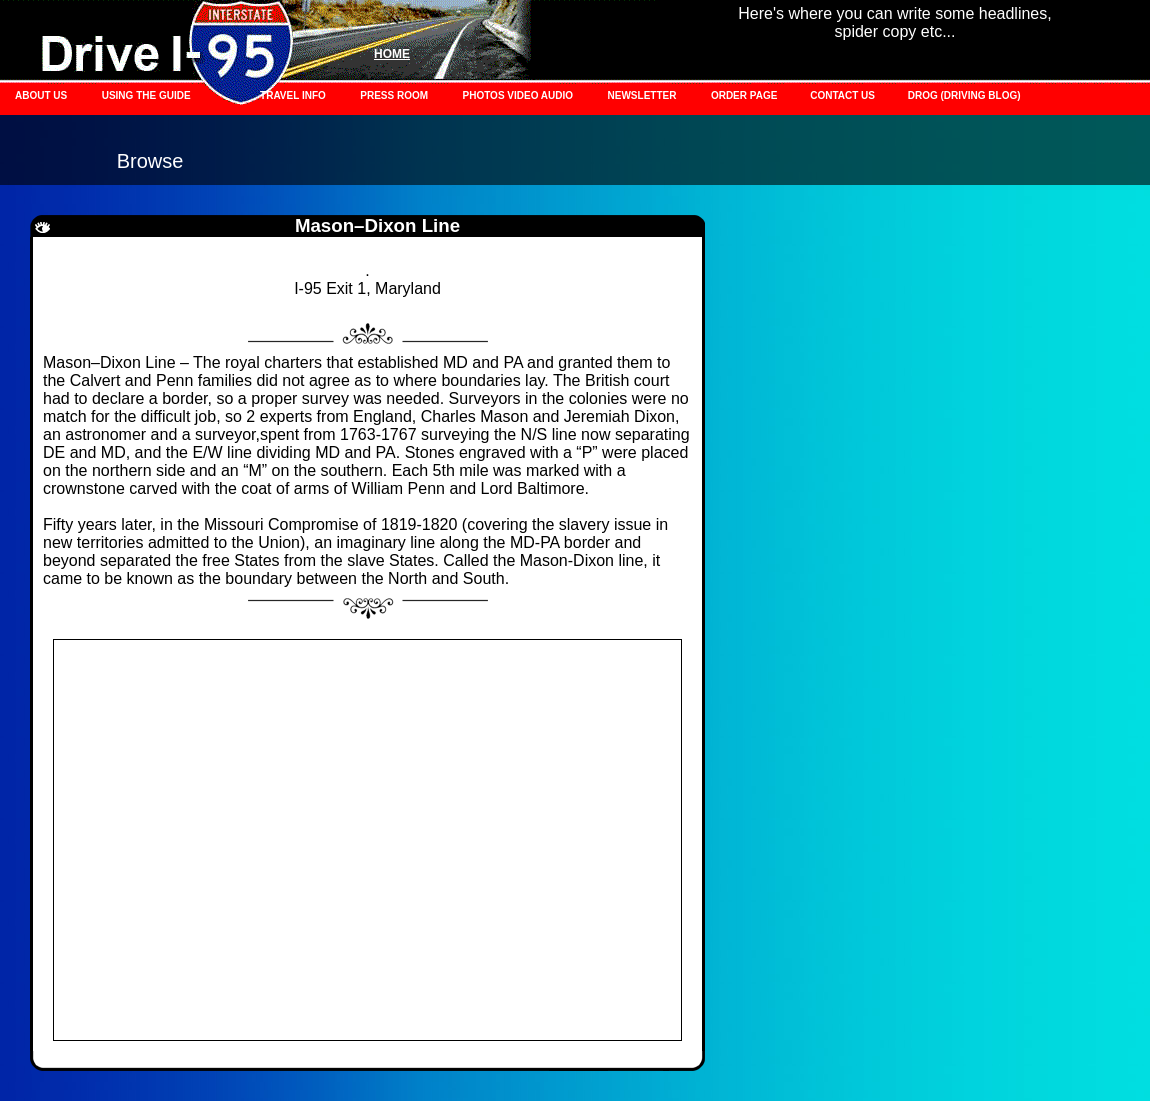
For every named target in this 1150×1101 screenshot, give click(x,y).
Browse (150, 161)
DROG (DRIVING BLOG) (964, 95)
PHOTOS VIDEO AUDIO (518, 95)
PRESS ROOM (394, 95)
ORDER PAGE (745, 95)
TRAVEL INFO (293, 95)
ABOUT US (41, 95)
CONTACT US (844, 95)
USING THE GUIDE (146, 95)
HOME (392, 54)
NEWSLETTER (642, 95)
